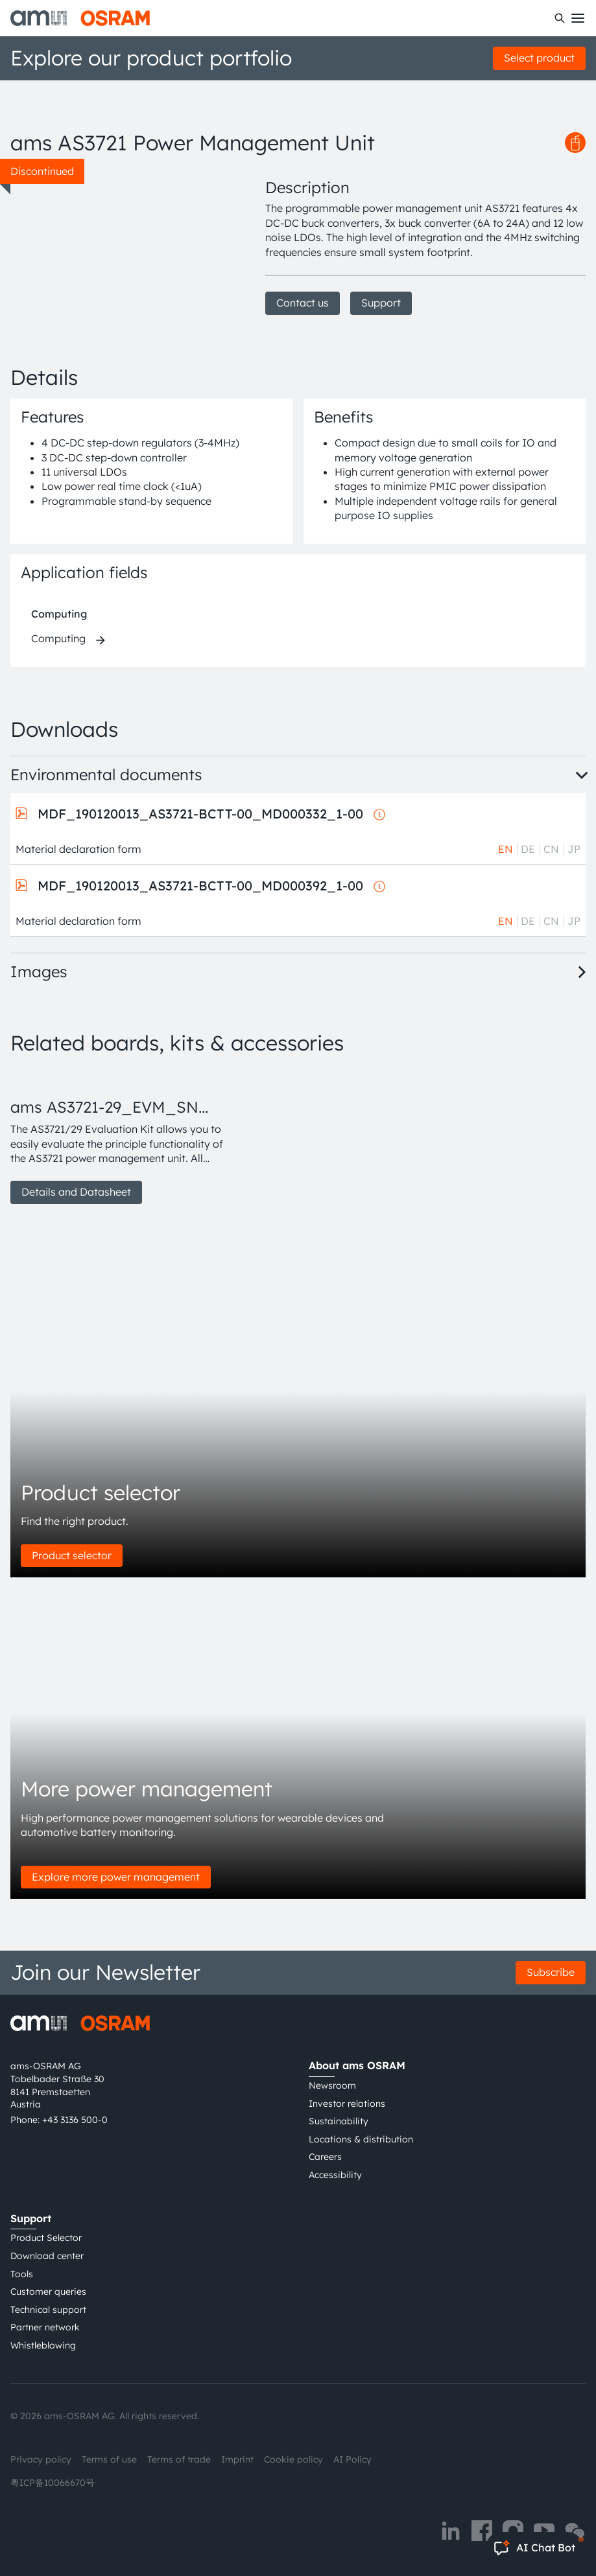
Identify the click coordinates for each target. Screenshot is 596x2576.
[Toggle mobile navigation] (578, 18)
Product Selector (46, 2238)
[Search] (559, 18)
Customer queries (48, 2291)
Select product (539, 57)
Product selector (72, 1555)
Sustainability (338, 2121)
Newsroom (332, 2085)
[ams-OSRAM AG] (80, 18)
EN (505, 849)
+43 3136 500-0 (75, 2120)
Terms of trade (179, 2459)
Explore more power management (116, 1876)
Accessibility (335, 2175)
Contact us (302, 302)
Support (381, 302)
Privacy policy (40, 2459)
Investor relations (347, 2103)
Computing (59, 613)
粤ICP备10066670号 (52, 2483)
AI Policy (352, 2459)
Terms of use (109, 2459)
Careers (325, 2157)
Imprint (237, 2459)
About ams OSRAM (357, 2065)
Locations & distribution (361, 2139)
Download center (47, 2256)
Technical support (48, 2309)
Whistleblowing (43, 2345)
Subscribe (551, 1972)
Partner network (45, 2327)
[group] (122, 1136)
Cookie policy (293, 2459)
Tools (21, 2274)
